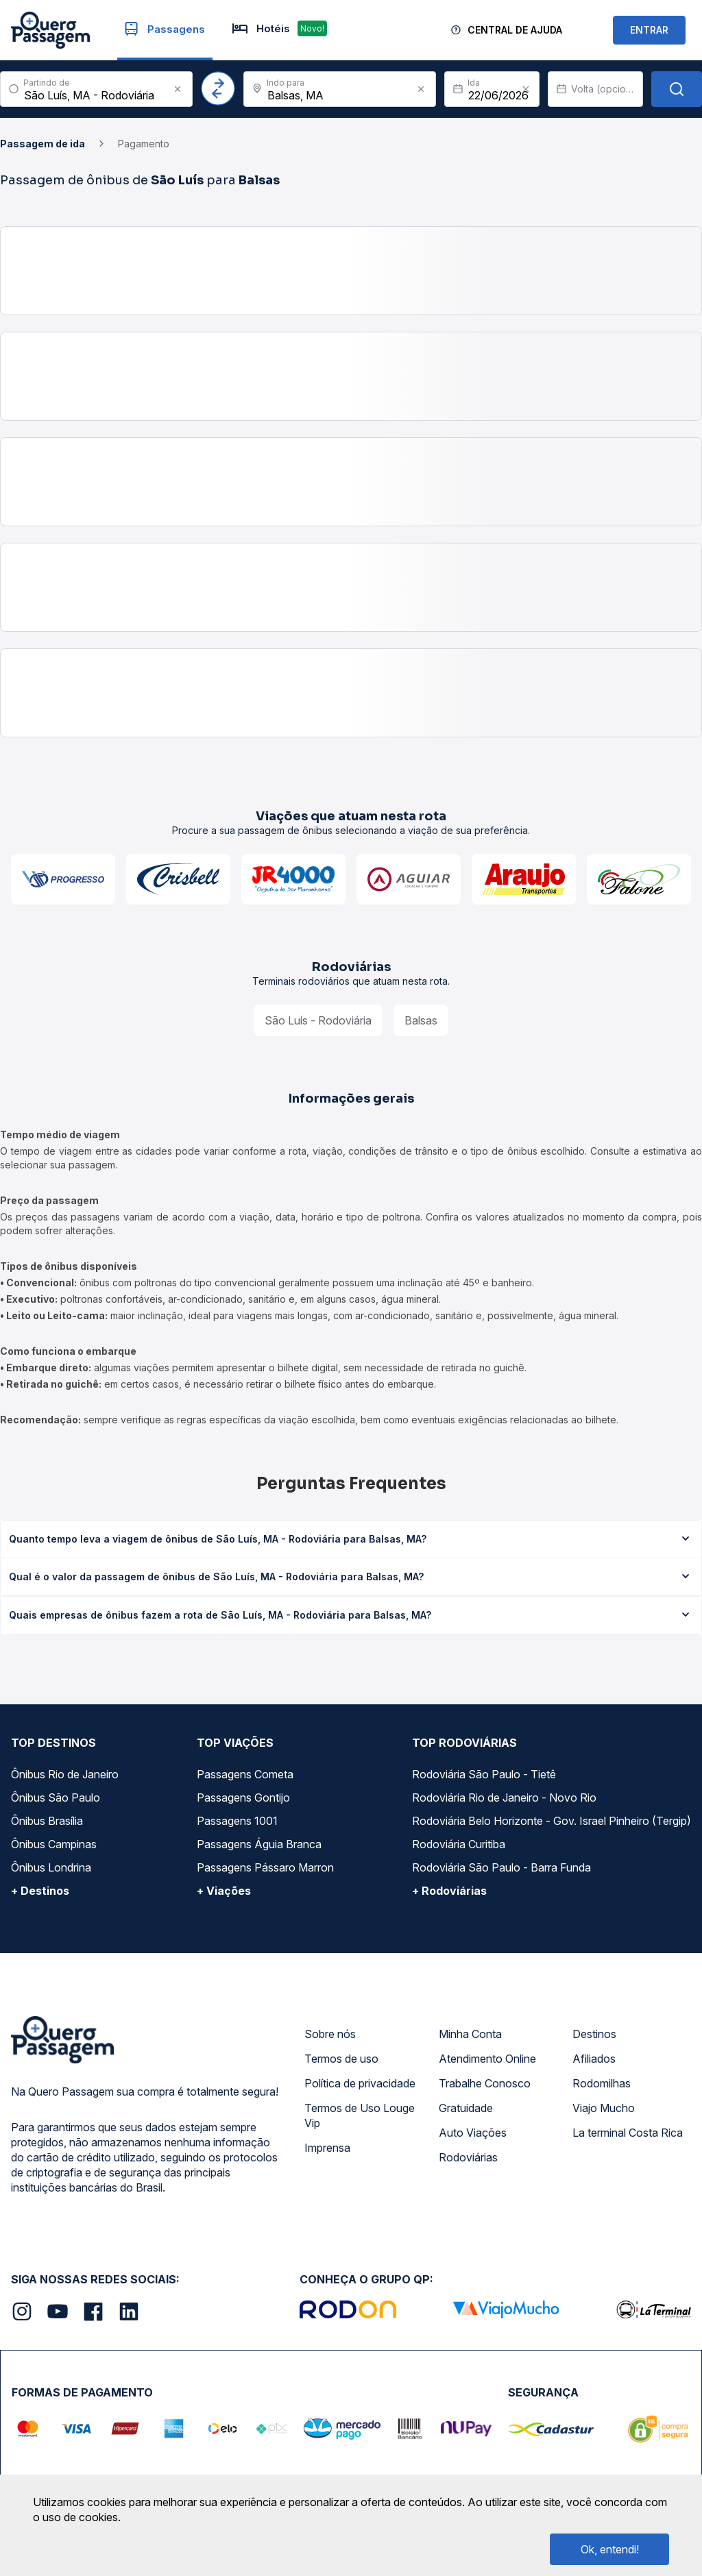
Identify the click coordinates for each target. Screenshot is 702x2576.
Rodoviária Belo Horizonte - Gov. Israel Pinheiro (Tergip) (551, 1821)
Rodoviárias (468, 2157)
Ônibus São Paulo (55, 1797)
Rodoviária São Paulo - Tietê (484, 1774)
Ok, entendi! (610, 2549)
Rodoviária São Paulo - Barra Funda (501, 1867)
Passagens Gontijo (243, 1797)
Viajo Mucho (603, 2108)
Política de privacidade (359, 2083)
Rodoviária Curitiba (458, 1844)
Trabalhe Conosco (485, 2083)
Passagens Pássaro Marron (265, 1867)
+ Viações (224, 1891)
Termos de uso (341, 2058)
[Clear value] (526, 89)
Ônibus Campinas (54, 1844)
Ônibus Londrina (51, 1867)
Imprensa (327, 2148)
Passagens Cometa (245, 1774)
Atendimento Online (487, 2058)
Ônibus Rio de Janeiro (65, 1774)
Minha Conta (470, 2034)
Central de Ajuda (515, 30)
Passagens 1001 (237, 1821)
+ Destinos (40, 1891)
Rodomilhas (601, 2083)
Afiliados (594, 2058)
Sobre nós (330, 2034)
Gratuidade (466, 2108)
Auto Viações (473, 2132)
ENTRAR (649, 30)
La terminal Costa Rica (627, 2132)
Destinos (594, 2034)
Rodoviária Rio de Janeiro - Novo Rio (504, 1797)
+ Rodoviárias (449, 1891)
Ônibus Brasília (47, 1821)
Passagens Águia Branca (259, 1844)
